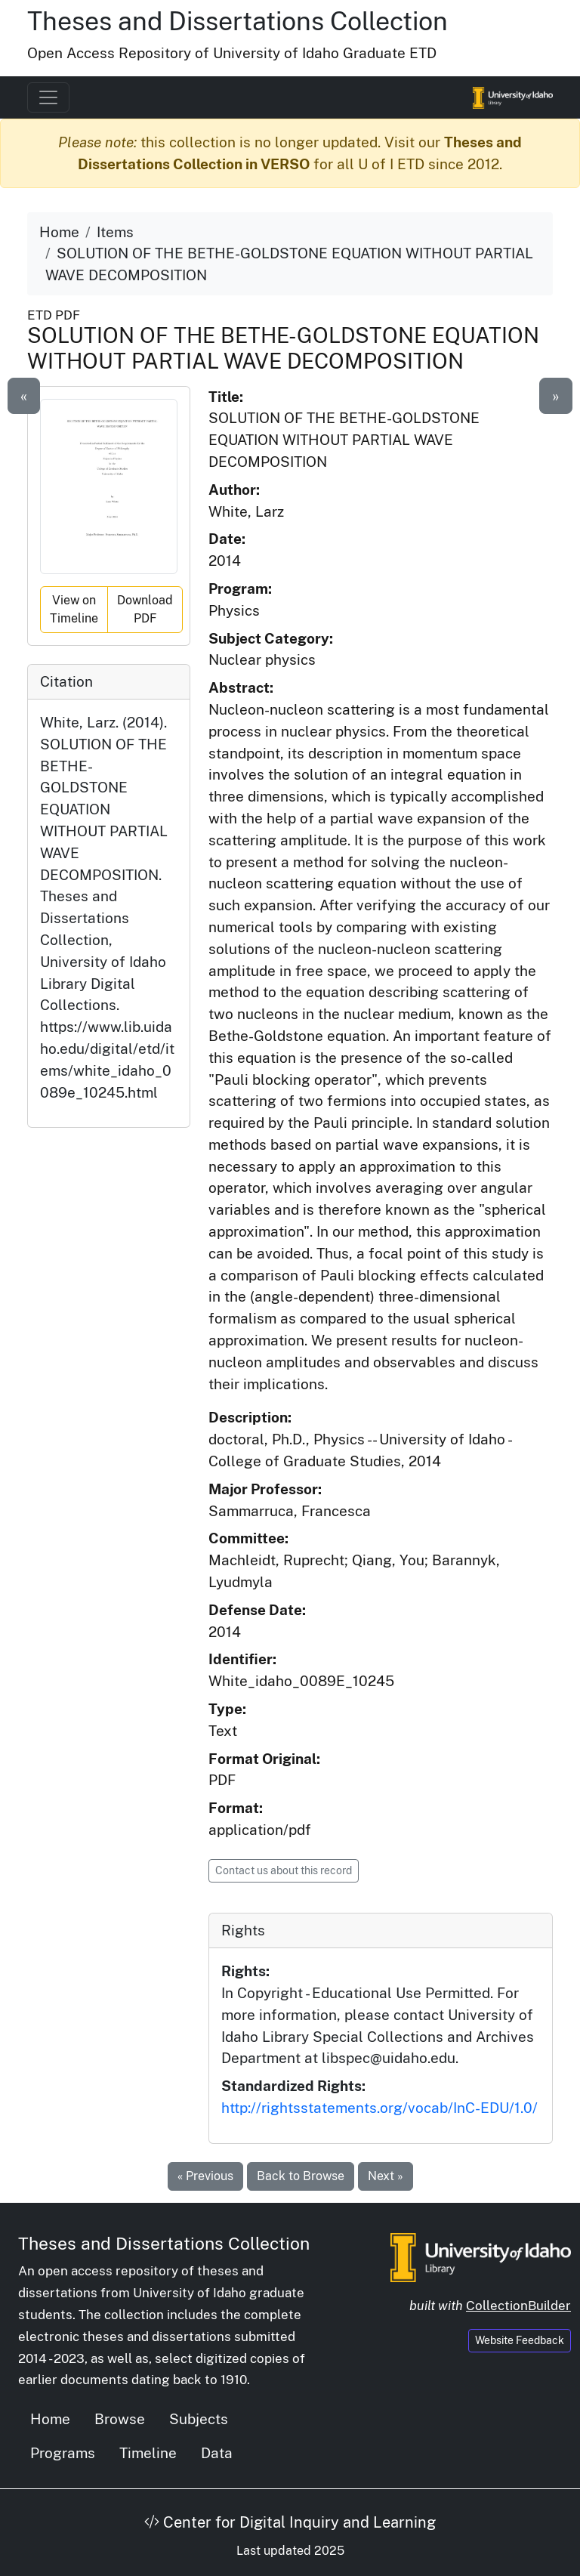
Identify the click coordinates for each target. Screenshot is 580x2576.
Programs (62, 2453)
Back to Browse (300, 2176)
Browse (119, 2419)
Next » (385, 2176)
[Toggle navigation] (48, 97)
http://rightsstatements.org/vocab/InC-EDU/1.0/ (379, 2107)
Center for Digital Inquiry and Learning (290, 2522)
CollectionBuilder (518, 2305)
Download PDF (145, 609)
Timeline (148, 2453)
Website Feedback (519, 2340)
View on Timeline (74, 609)
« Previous (205, 2176)
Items (115, 232)
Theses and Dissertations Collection (237, 21)
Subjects (198, 2419)
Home (59, 232)
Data (217, 2453)
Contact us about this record (283, 1870)
